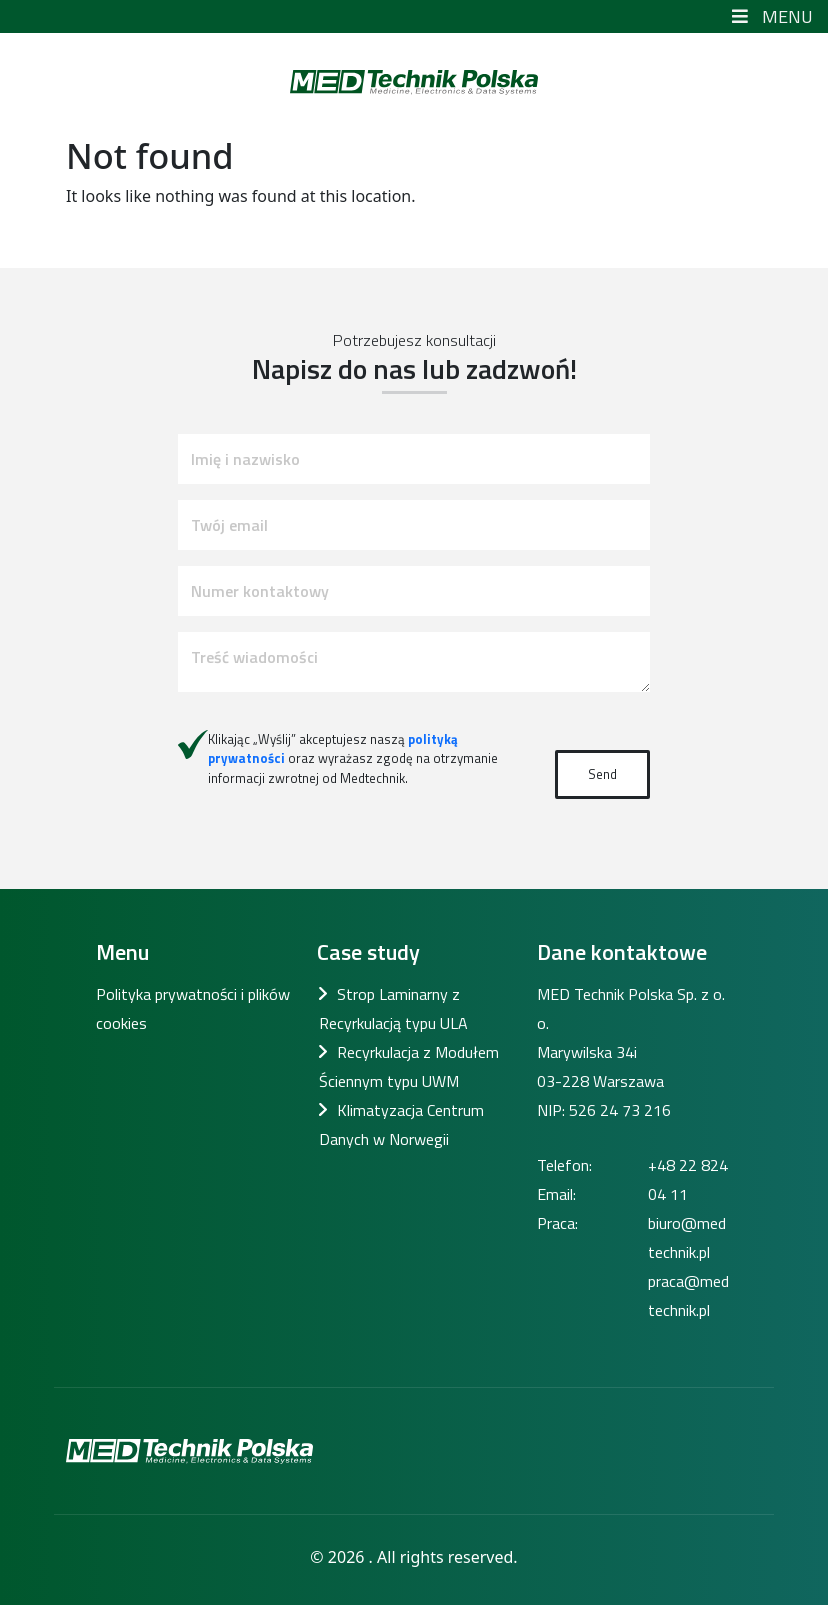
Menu (770, 16)
